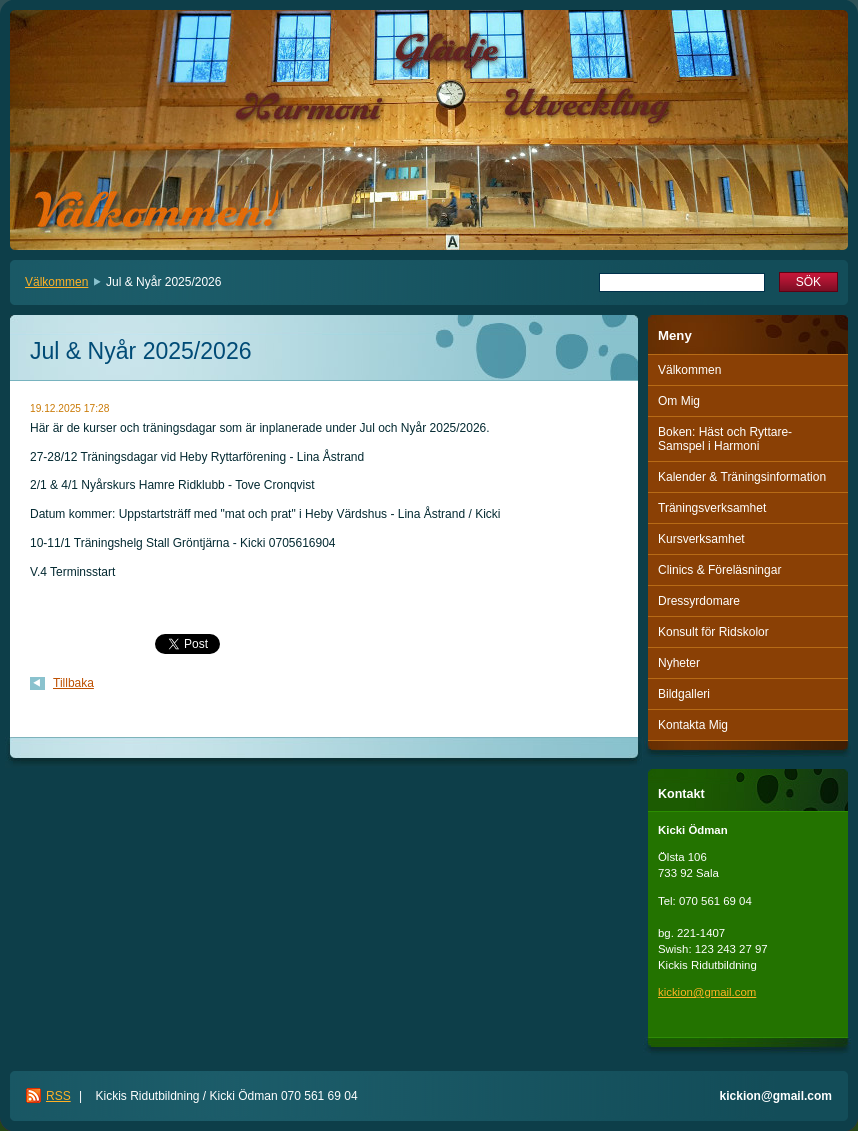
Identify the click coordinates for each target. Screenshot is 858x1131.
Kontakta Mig (693, 725)
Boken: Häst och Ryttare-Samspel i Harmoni (725, 439)
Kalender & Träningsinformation (742, 477)
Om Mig (679, 401)
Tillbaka (73, 683)
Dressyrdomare (699, 601)
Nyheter (679, 663)
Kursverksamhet (701, 539)
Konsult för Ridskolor (713, 632)
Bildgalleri (684, 694)
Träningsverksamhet (712, 508)
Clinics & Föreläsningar (719, 570)
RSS (58, 1096)
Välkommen (56, 282)
